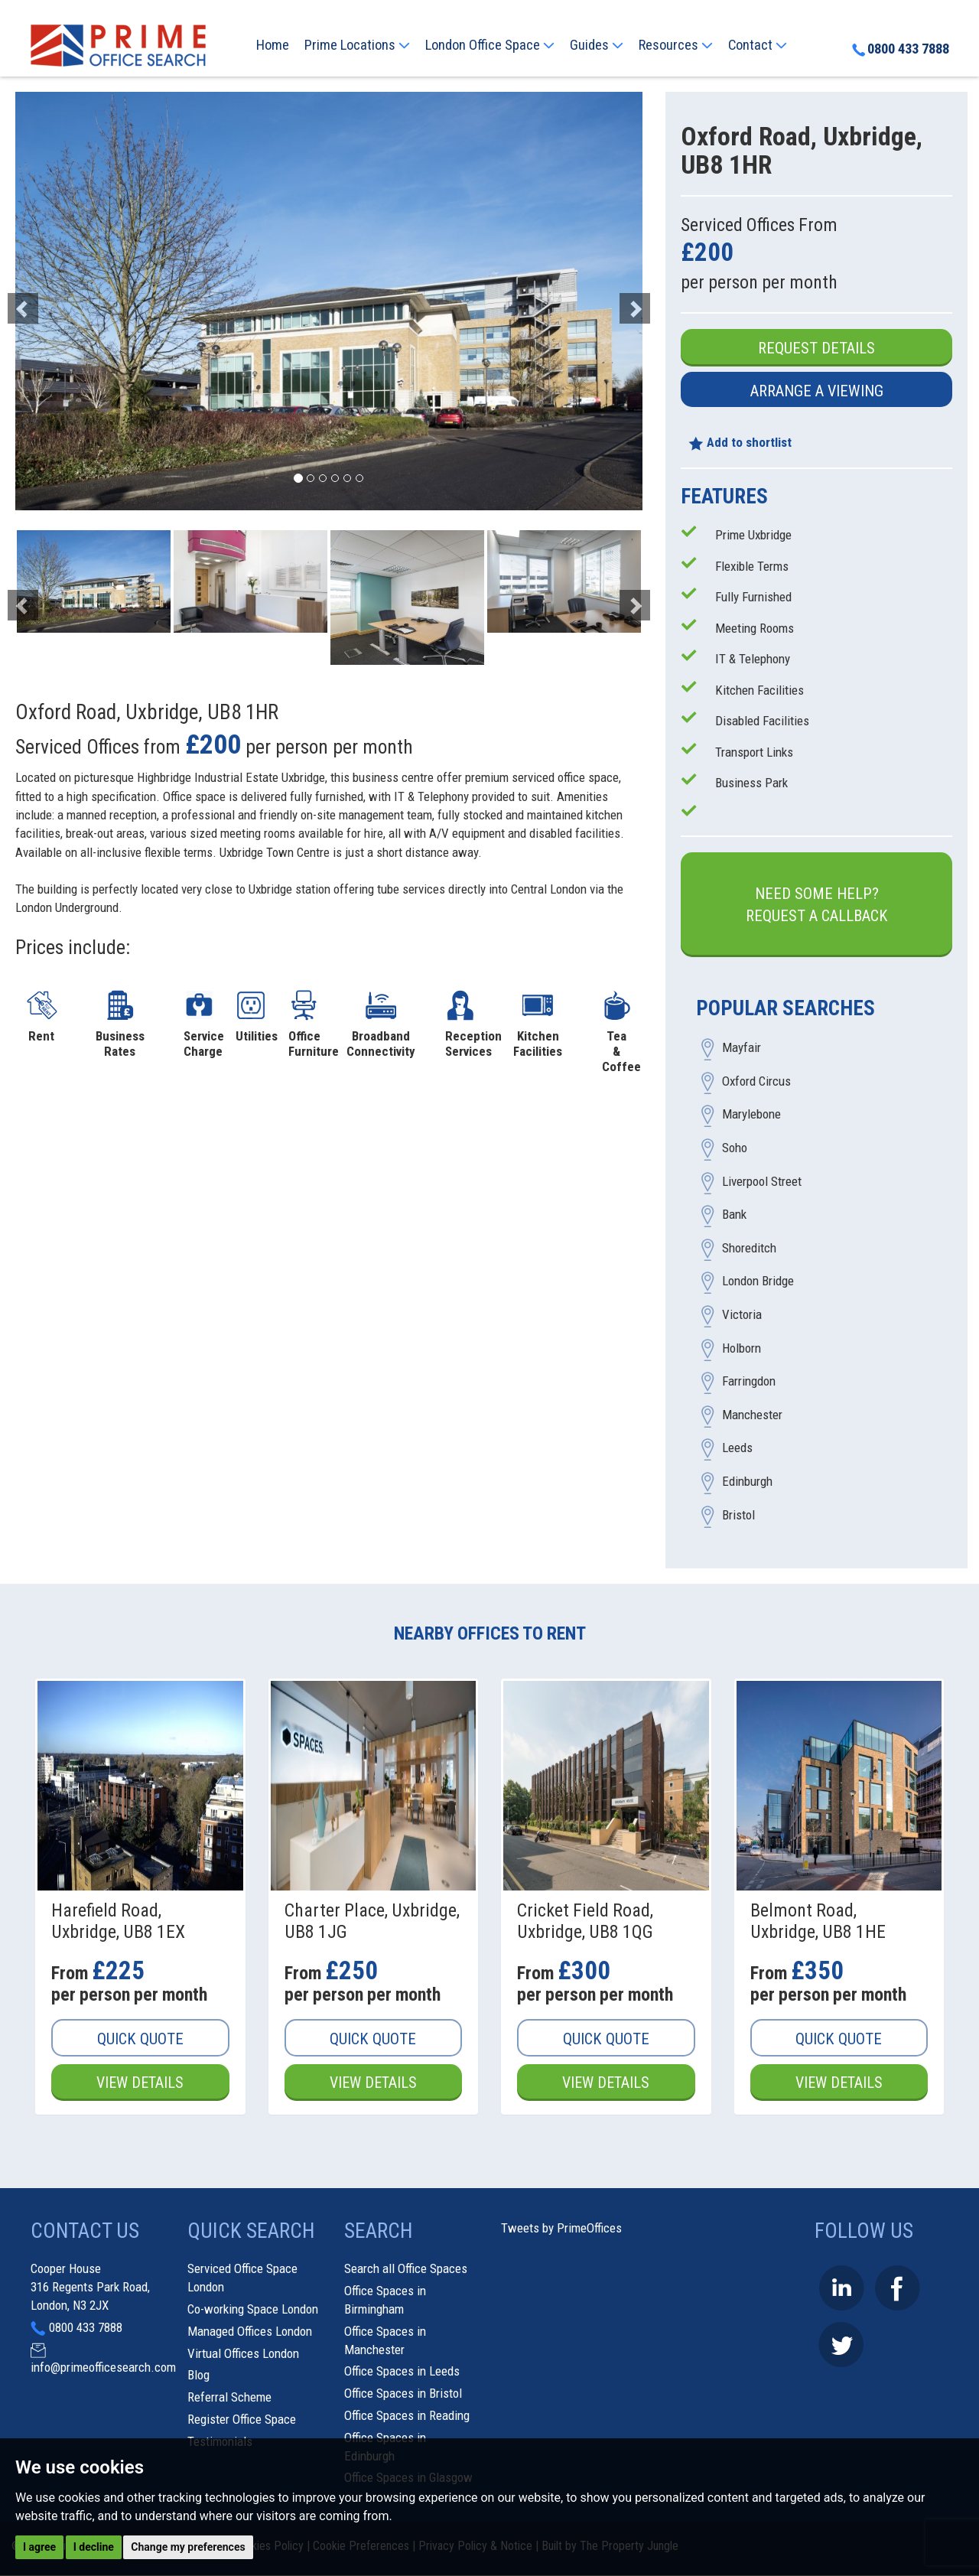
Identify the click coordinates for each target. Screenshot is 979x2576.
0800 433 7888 (899, 49)
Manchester (752, 1414)
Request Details (816, 348)
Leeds (737, 1448)
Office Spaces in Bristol (403, 2394)
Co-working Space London (252, 2309)
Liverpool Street (762, 1181)
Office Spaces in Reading (407, 2416)
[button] (62, 301)
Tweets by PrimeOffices (561, 2228)
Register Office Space (241, 2420)
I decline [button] (93, 2547)
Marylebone (751, 1114)
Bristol (738, 1514)
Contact (757, 45)
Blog (198, 2375)
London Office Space (490, 45)
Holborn (741, 1348)
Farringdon (749, 1381)
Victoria (742, 1315)
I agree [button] (39, 2547)
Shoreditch (749, 1247)
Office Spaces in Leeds (402, 2371)
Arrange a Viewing (816, 391)
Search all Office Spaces (405, 2269)
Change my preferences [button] (188, 2547)
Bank (734, 1215)
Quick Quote (140, 2039)
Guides (596, 45)
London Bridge (758, 1281)
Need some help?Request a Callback (817, 904)
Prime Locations (357, 45)
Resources (676, 45)
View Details (140, 2083)
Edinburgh (747, 1481)
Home (272, 45)
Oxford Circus (756, 1081)
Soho (734, 1148)
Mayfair (741, 1048)
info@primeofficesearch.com (103, 2368)
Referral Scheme (229, 2397)
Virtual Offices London (243, 2353)
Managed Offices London (249, 2331)
